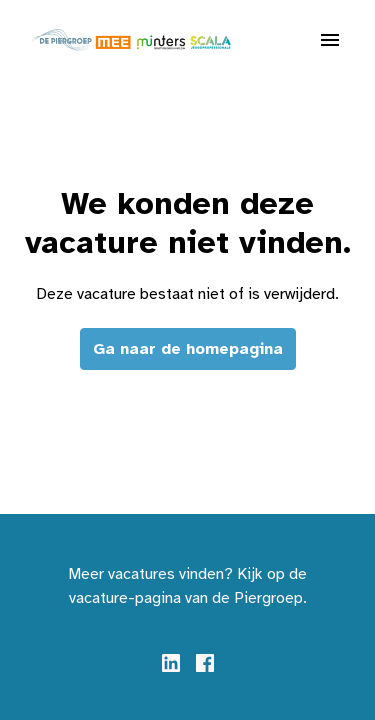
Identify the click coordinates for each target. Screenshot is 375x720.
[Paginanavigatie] (330, 40)
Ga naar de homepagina (188, 349)
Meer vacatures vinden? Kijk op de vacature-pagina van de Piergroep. (187, 586)
